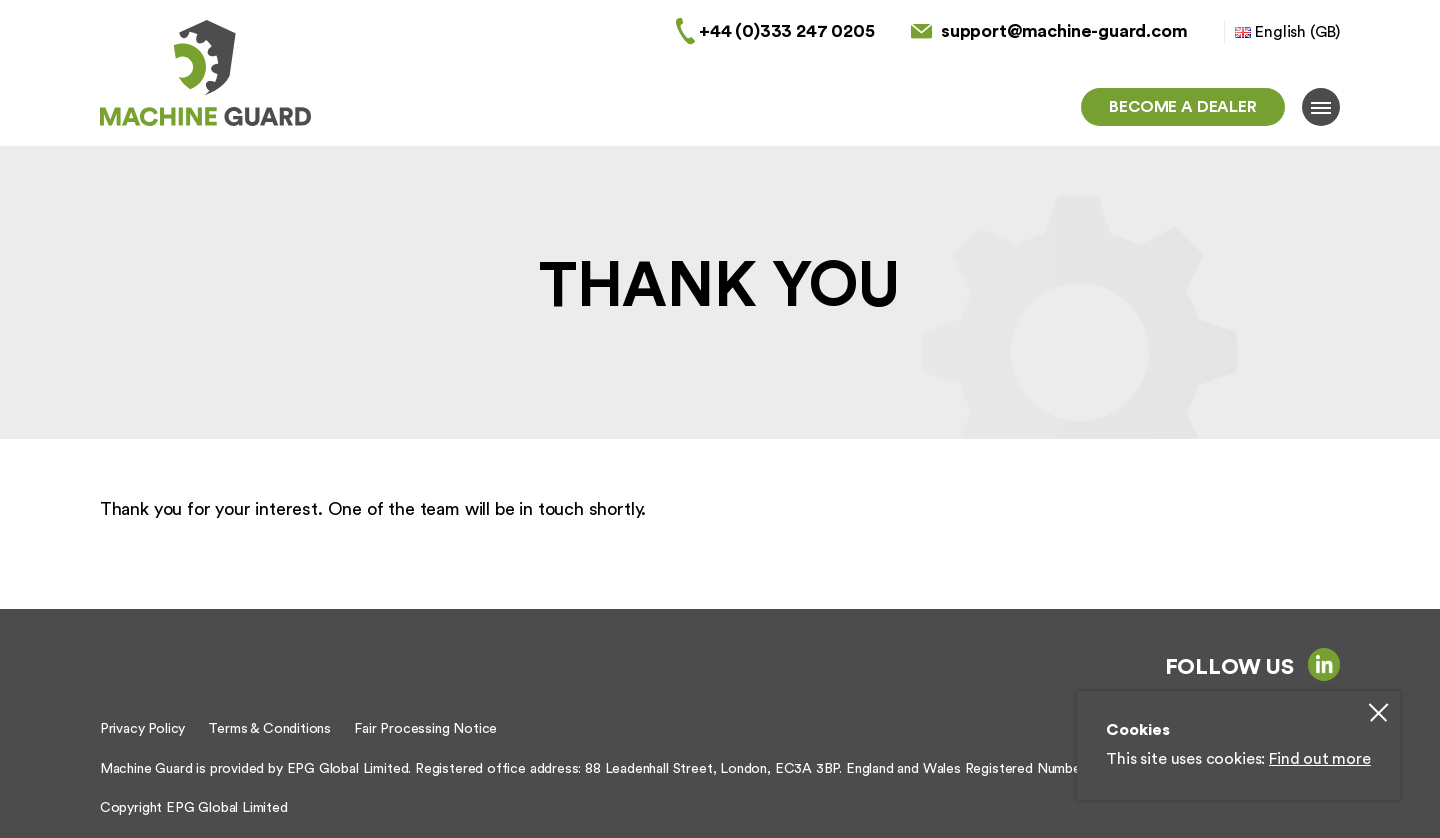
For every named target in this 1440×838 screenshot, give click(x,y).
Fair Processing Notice (425, 729)
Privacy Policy (142, 729)
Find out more (1320, 759)
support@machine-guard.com (1064, 31)
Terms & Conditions (269, 729)
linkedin (1324, 664)
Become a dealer (1182, 107)
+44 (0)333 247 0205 (787, 31)
